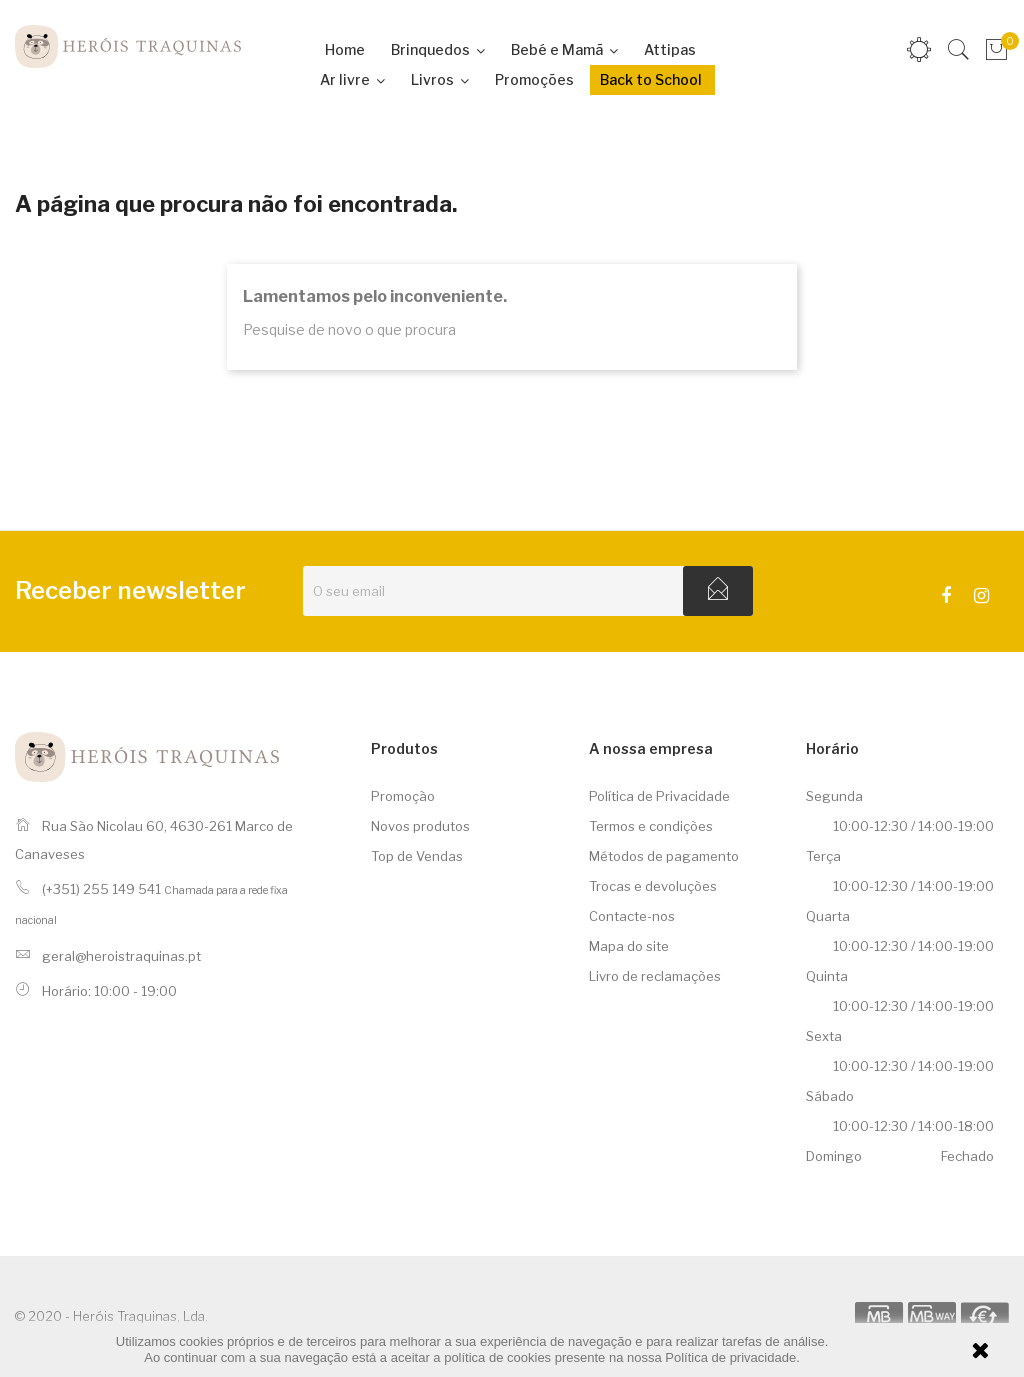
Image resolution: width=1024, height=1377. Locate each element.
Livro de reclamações (655, 976)
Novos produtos (420, 826)
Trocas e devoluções (653, 886)
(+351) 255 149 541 (101, 889)
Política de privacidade (730, 1357)
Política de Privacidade (659, 796)
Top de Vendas (417, 856)
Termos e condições (651, 826)
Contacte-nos (632, 916)
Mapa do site (629, 946)
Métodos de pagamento (664, 856)
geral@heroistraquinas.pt (121, 956)
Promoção (403, 796)
